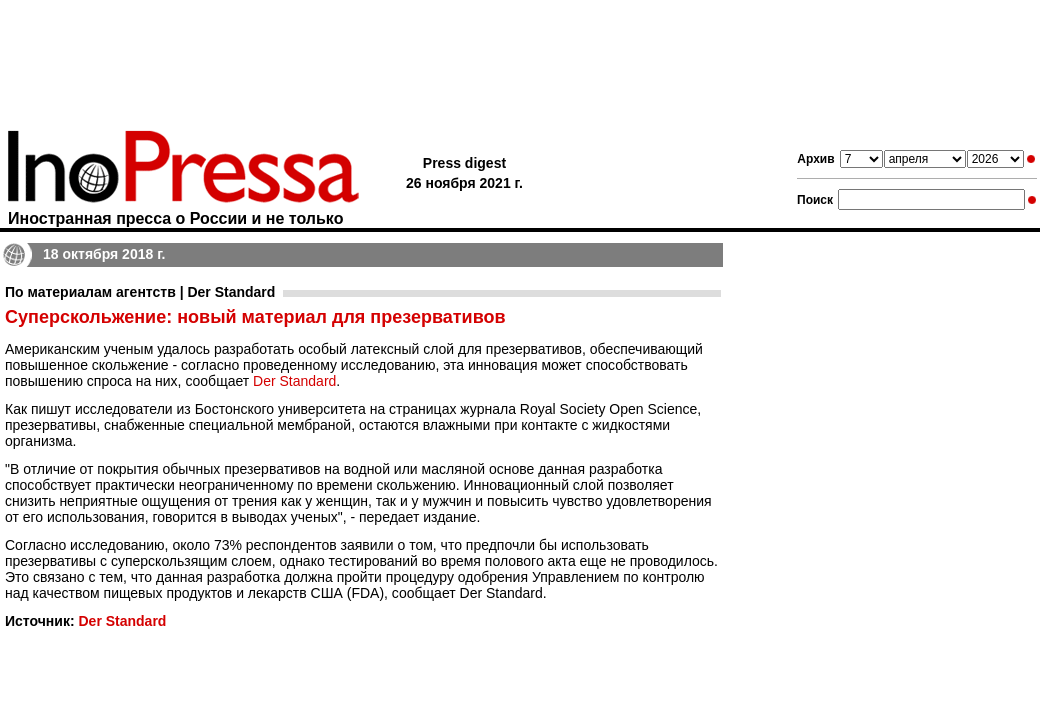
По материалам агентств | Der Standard (140, 292)
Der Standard (294, 381)
